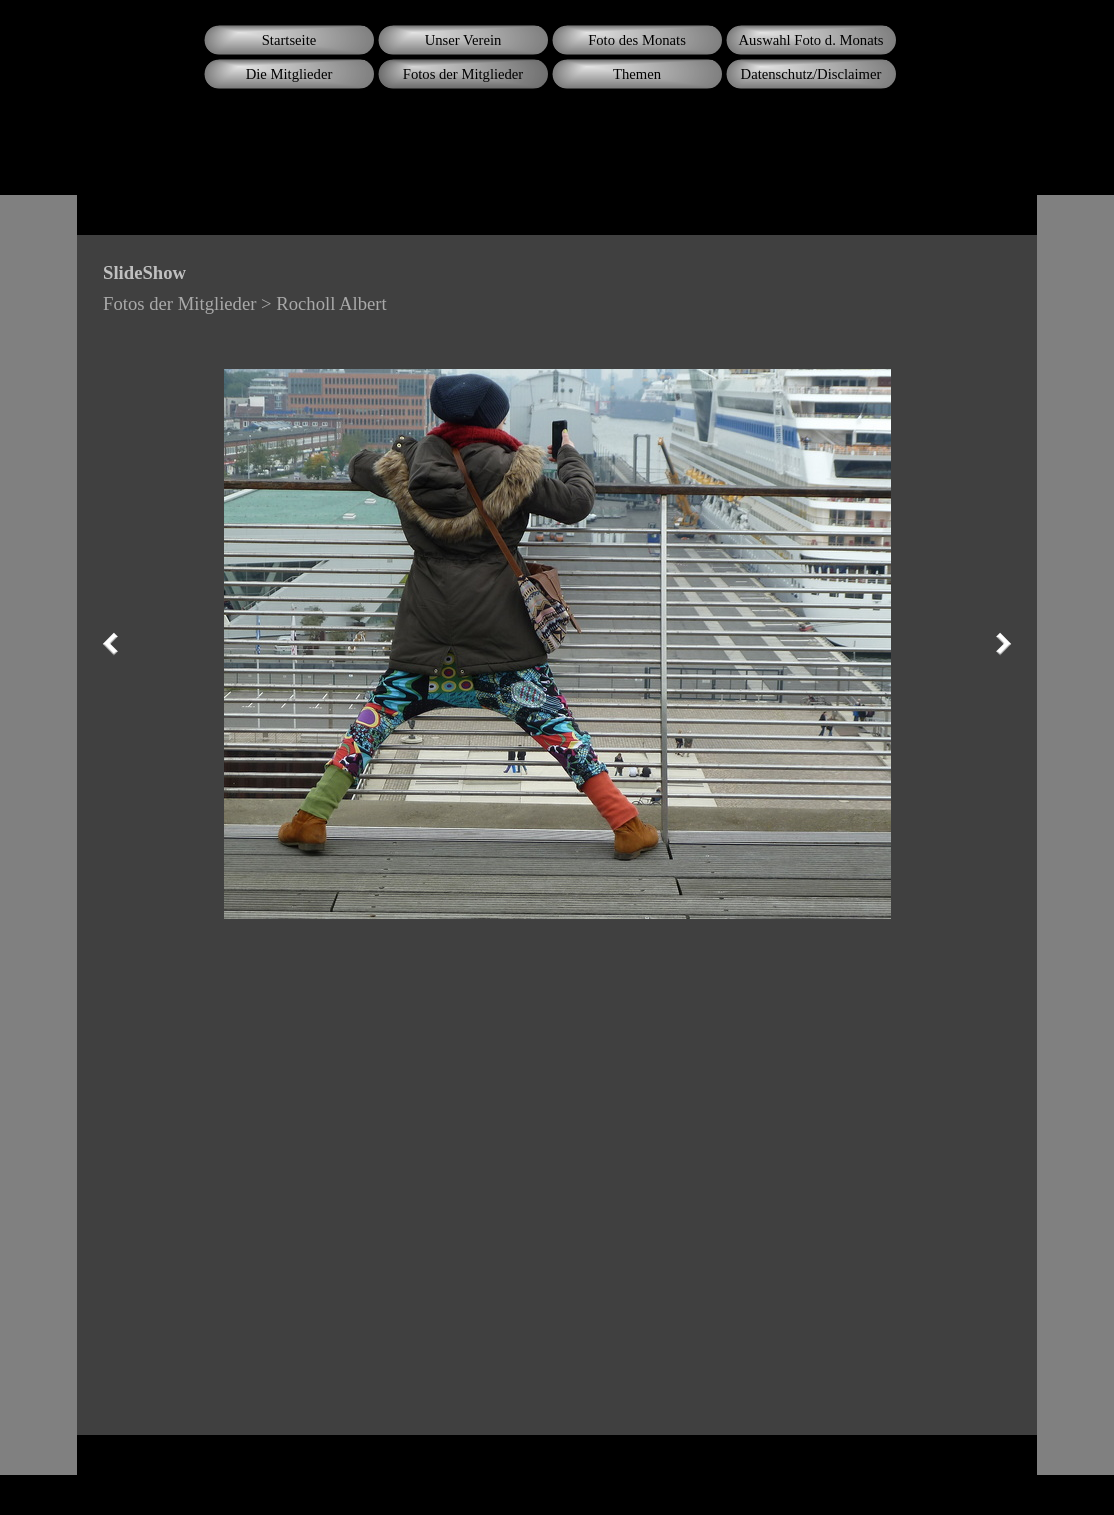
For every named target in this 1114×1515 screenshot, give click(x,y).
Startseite (289, 40)
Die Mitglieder (289, 74)
